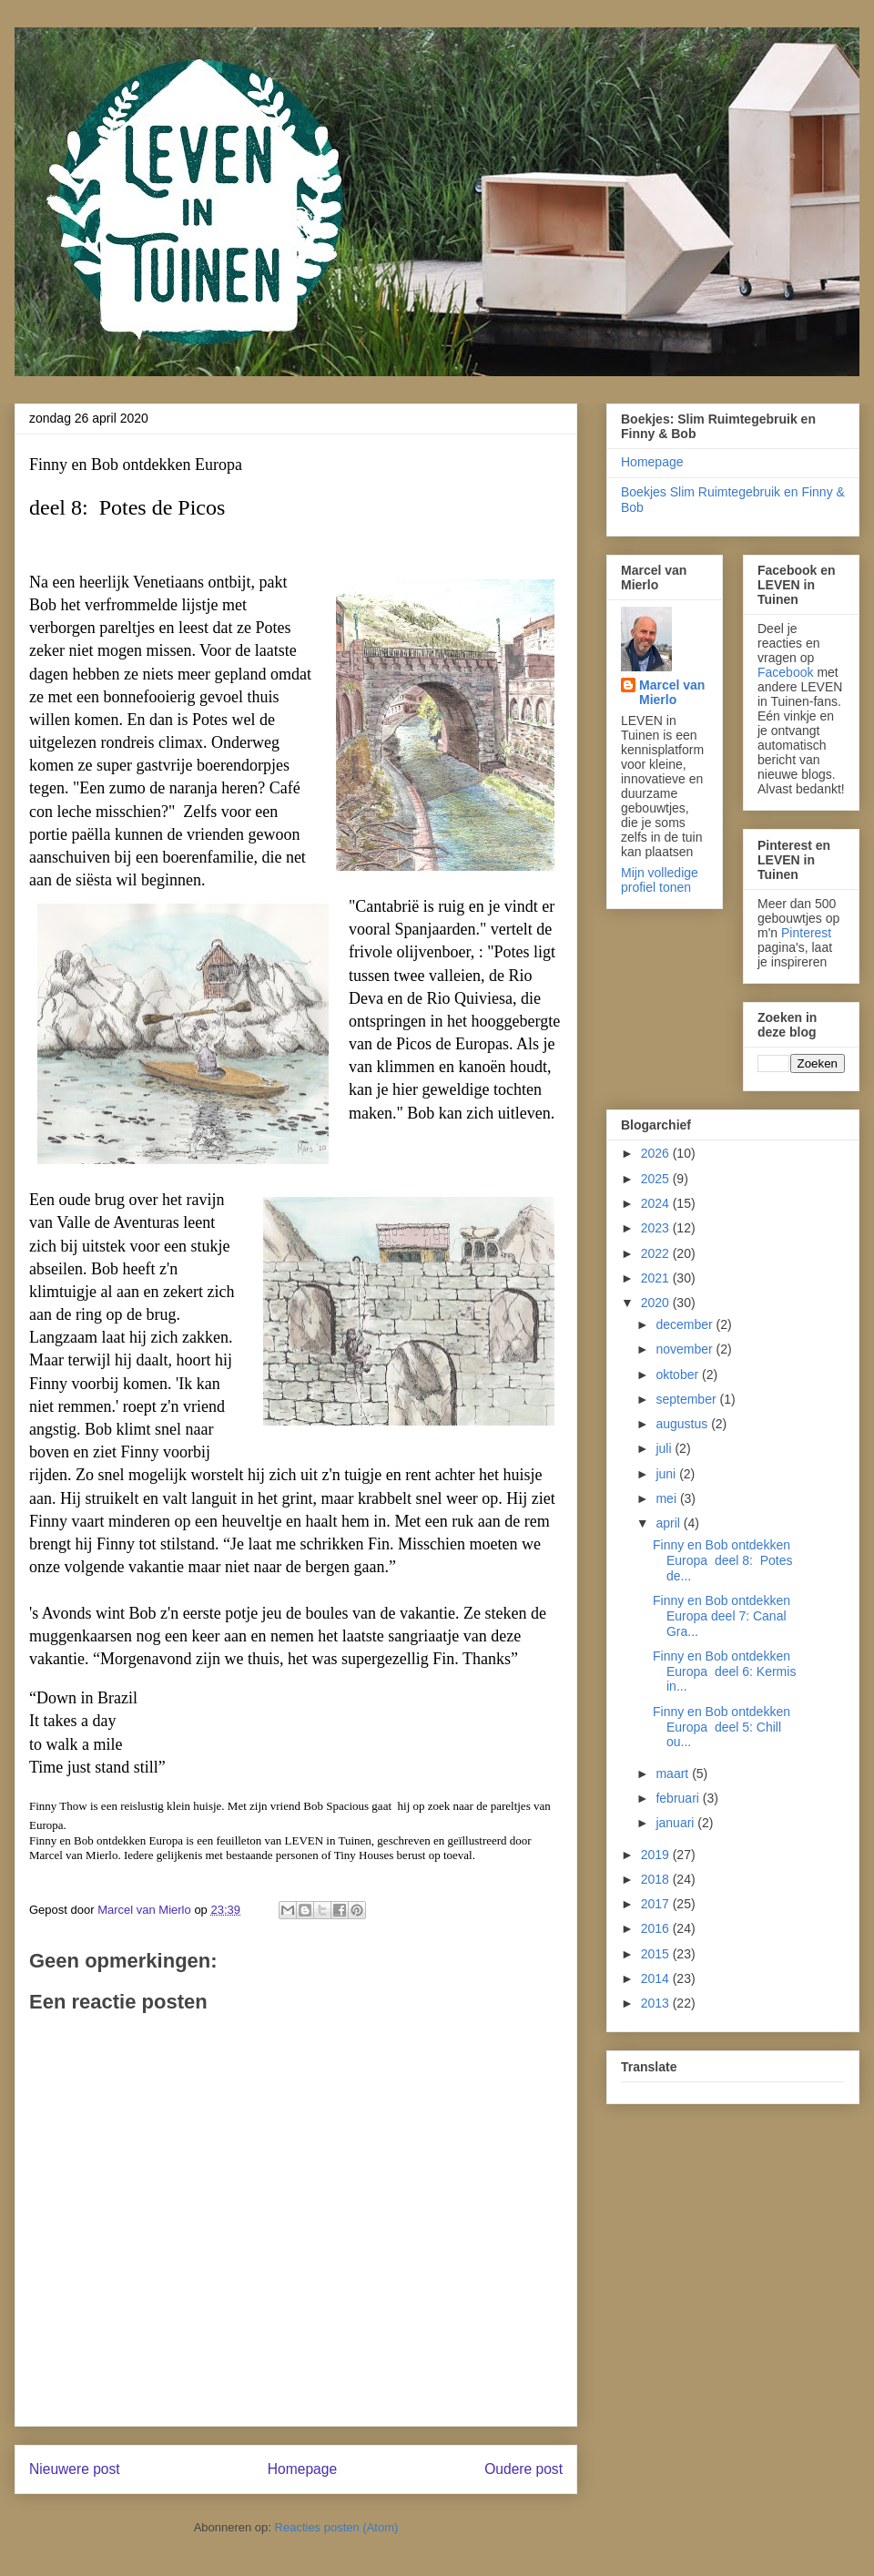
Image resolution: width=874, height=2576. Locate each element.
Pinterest (806, 932)
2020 (657, 1302)
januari (676, 1822)
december (686, 1324)
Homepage (302, 2469)
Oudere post (523, 2469)
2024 (657, 1203)
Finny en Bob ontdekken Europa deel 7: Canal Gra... (721, 1616)
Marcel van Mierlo (672, 692)
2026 (657, 1153)
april (669, 1523)
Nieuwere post (74, 2469)
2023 (657, 1228)
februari (679, 1798)
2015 (657, 1954)
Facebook (785, 672)
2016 (657, 1928)
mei (667, 1498)
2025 (657, 1178)
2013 (657, 2003)
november (686, 1349)
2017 (657, 1903)
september (687, 1399)
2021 (657, 1278)
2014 (657, 1978)
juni (667, 1474)
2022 (657, 1253)
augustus (683, 1423)
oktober (679, 1374)
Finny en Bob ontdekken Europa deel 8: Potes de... (723, 1560)
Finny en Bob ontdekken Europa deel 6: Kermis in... (724, 1671)
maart (674, 1773)
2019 (657, 1854)
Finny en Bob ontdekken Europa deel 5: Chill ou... (721, 1727)
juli (665, 1448)
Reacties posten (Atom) (337, 2527)
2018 (657, 1879)
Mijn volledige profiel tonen (659, 879)
